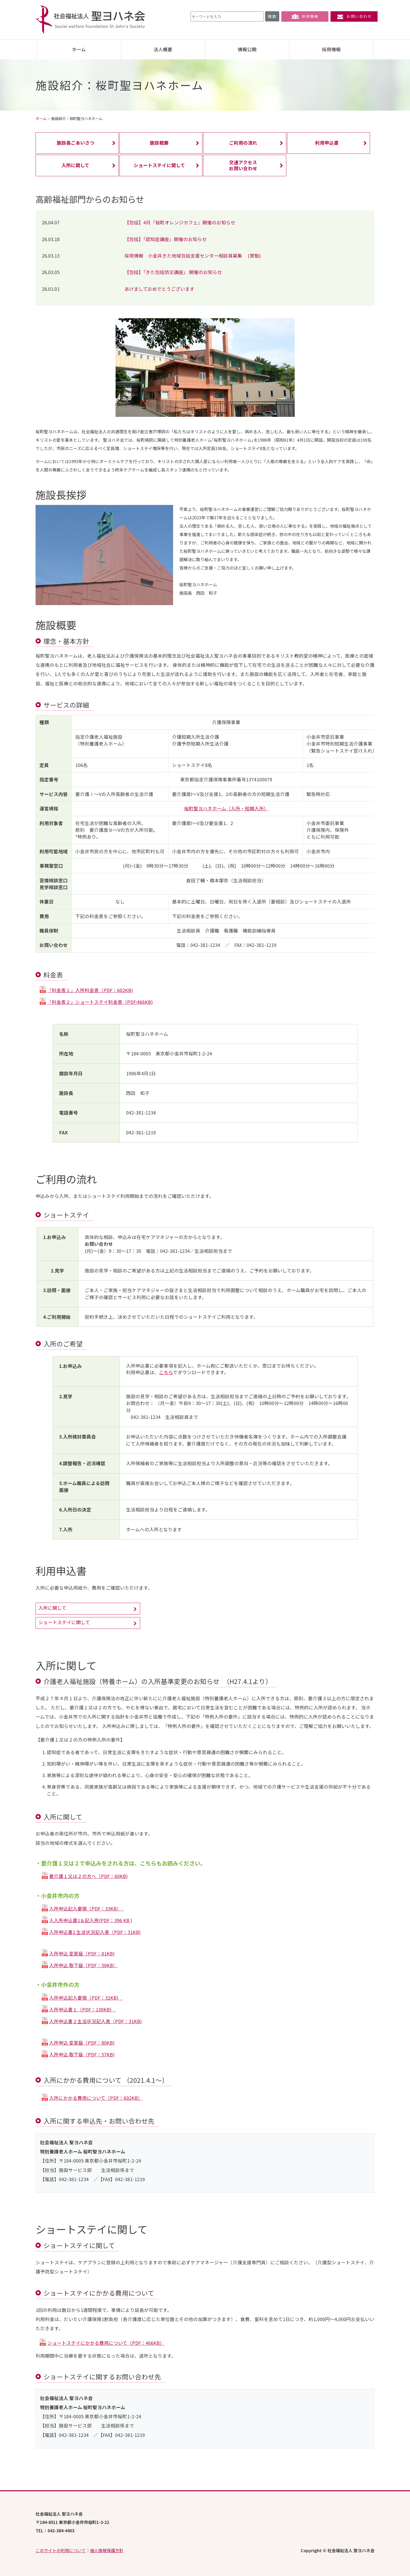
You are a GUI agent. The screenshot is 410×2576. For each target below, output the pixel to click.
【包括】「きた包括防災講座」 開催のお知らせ (173, 272)
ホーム (79, 49)
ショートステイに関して (64, 1622)
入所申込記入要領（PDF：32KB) (86, 1997)
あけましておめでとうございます (159, 289)
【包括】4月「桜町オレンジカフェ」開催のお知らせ (179, 222)
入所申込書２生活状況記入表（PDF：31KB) (95, 2021)
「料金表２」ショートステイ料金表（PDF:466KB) (100, 1002)
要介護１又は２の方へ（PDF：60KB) (88, 1876)
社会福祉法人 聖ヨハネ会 (90, 19)
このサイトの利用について (61, 2550)
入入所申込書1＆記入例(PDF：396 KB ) (90, 1920)
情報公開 (247, 49)
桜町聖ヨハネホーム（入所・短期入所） (226, 808)
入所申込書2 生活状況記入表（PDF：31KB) (95, 1932)
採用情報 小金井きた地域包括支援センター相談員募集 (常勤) (192, 255)
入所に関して (52, 1608)
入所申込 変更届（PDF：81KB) (82, 1953)
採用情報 (304, 16)
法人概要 (162, 49)
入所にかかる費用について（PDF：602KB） (96, 2098)
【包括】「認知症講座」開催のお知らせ (165, 239)
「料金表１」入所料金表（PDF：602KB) (90, 990)
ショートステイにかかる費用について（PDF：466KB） (106, 2343)
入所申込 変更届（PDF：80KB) (82, 2042)
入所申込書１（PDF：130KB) (82, 2009)
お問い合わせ (354, 16)
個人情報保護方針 (106, 2550)
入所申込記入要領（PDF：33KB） (86, 1908)
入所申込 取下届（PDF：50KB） (83, 1965)
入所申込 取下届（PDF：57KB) (82, 2054)
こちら (166, 1372)
